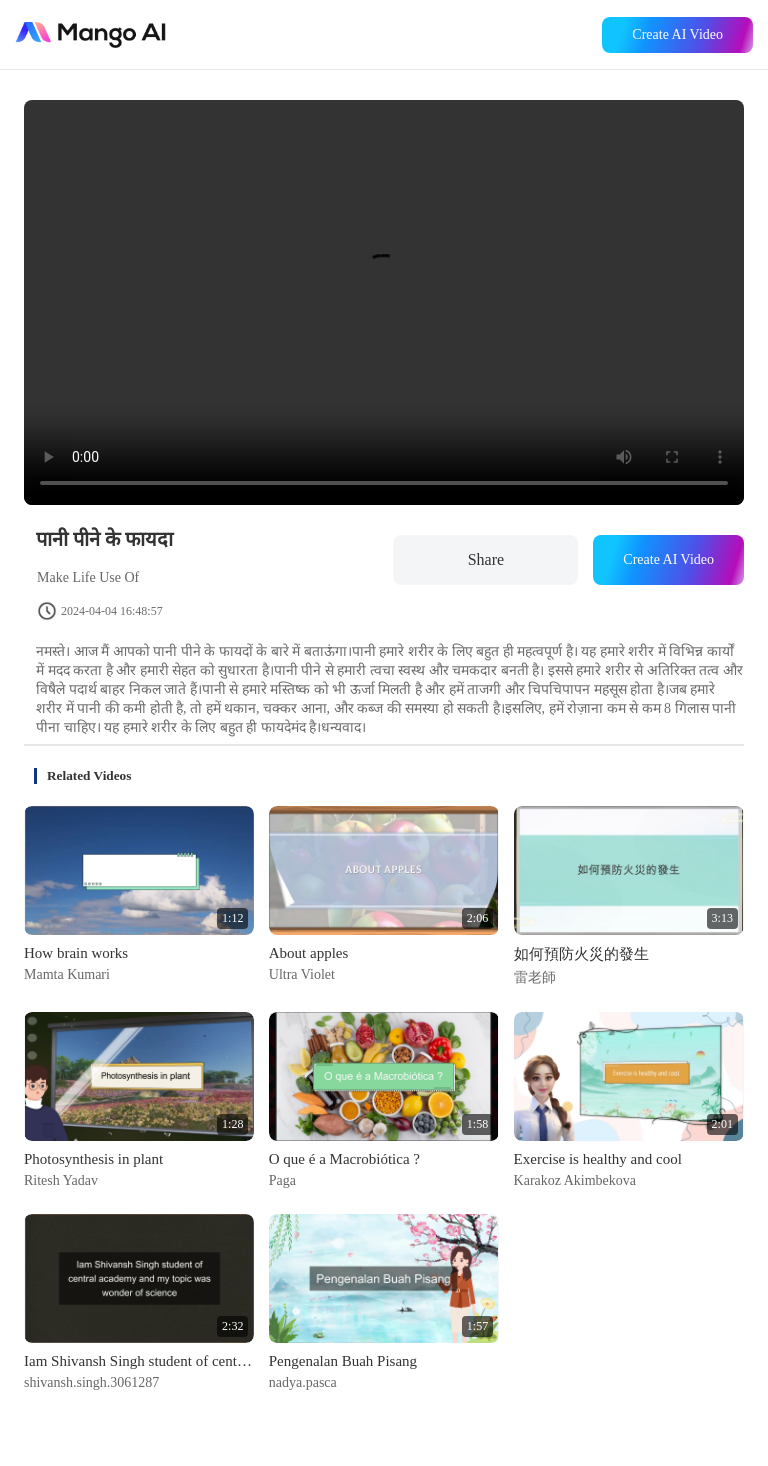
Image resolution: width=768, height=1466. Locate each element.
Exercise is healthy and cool (598, 1159)
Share (486, 559)
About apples (309, 953)
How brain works (76, 953)
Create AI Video (677, 34)
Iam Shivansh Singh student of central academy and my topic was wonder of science (139, 1361)
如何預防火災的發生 (581, 954)
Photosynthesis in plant (93, 1159)
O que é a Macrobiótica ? (344, 1159)
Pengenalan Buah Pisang (343, 1361)
